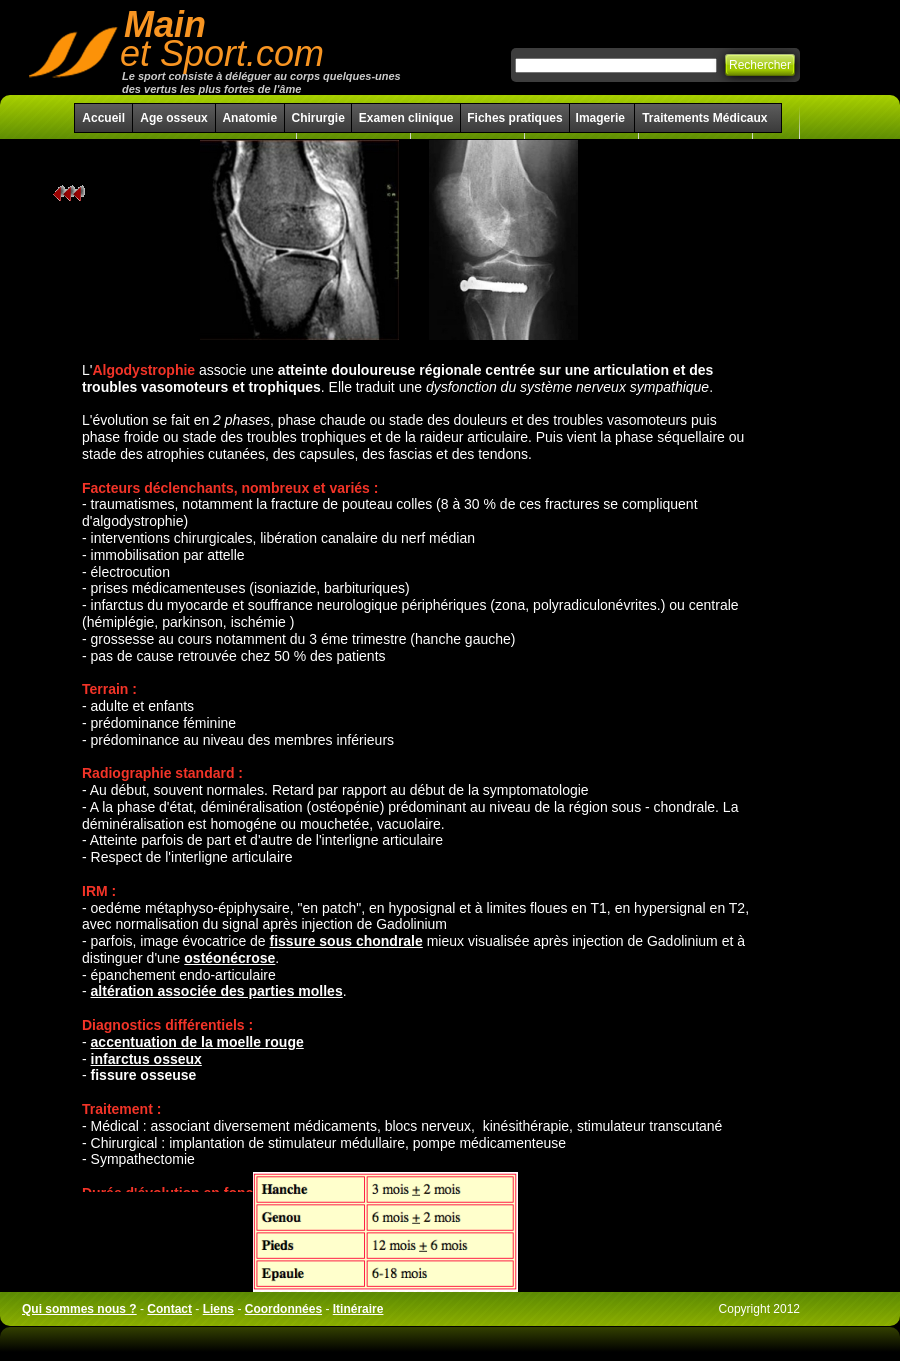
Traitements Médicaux (704, 118)
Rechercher (760, 65)
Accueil (103, 118)
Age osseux (173, 118)
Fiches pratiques (514, 118)
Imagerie (602, 118)
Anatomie (249, 118)
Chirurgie (317, 118)
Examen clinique (406, 118)
